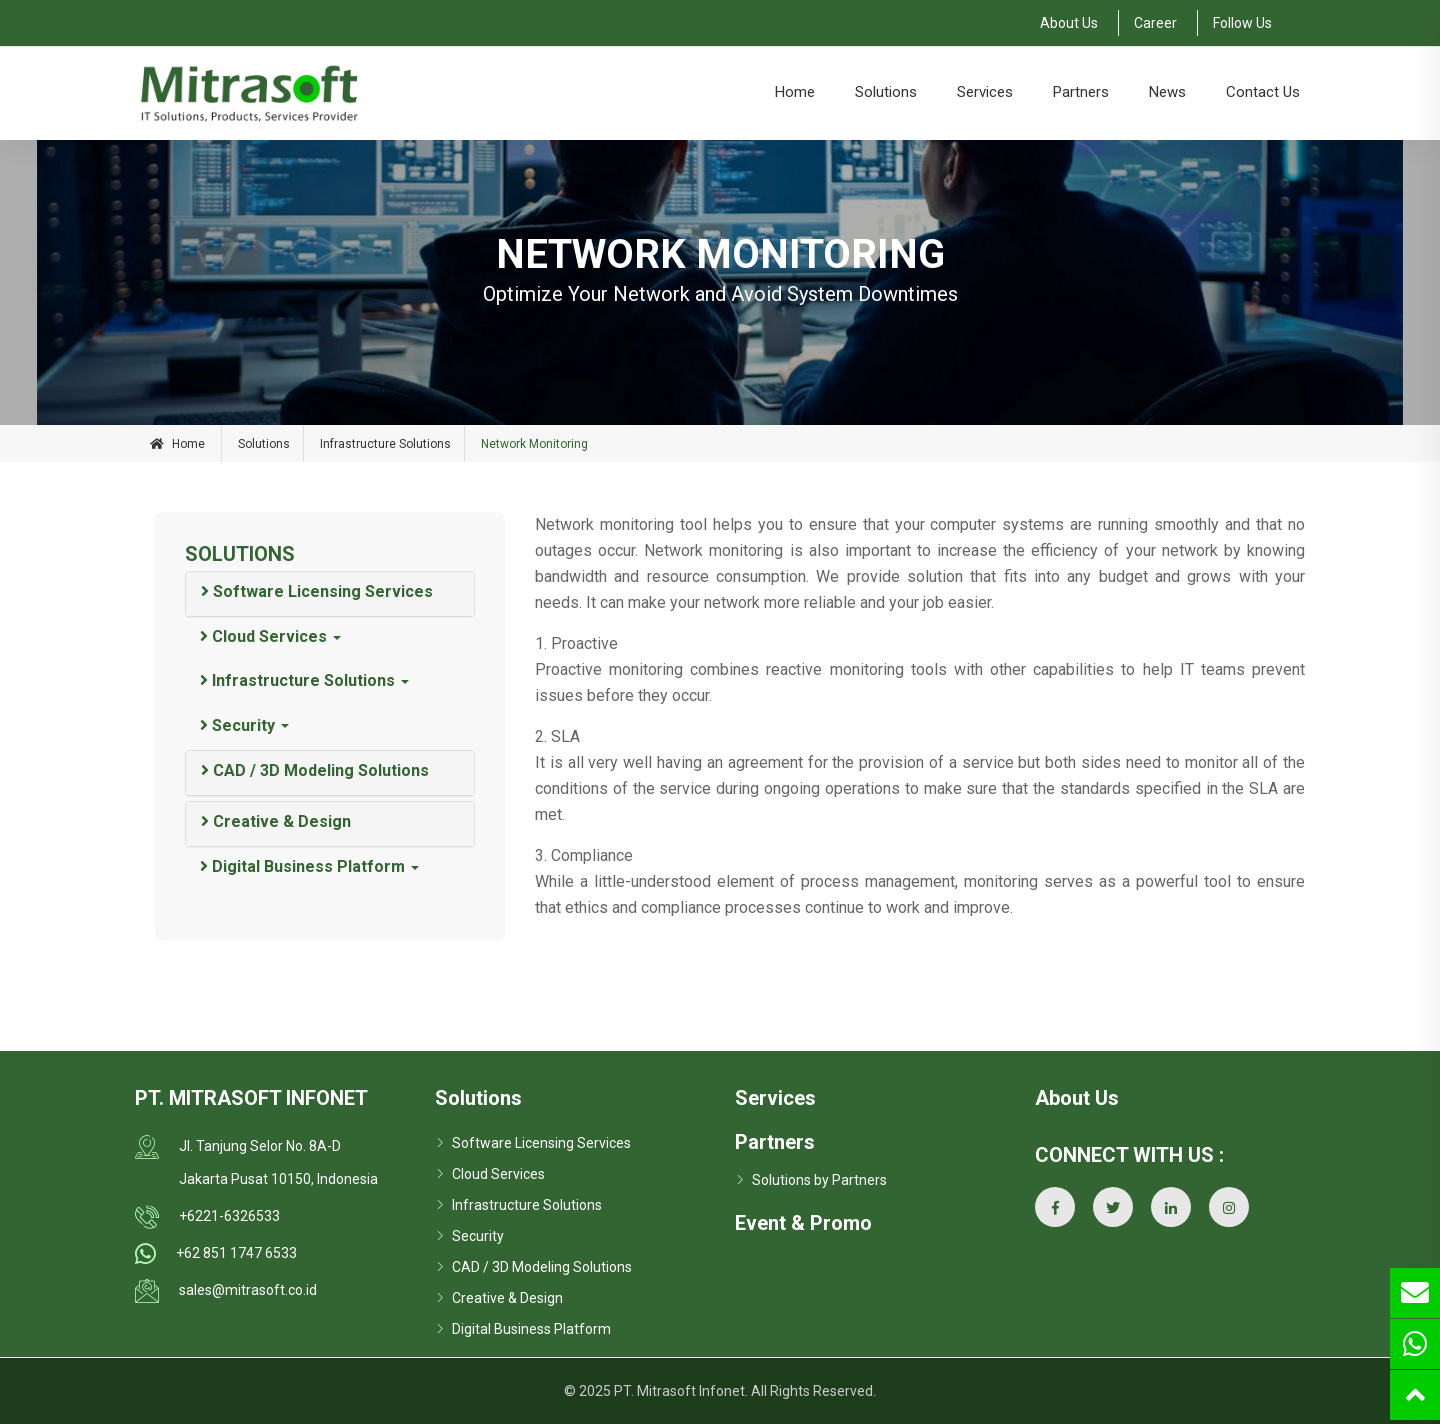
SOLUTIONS (240, 554)
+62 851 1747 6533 (236, 1253)
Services (985, 92)
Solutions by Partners (819, 1180)
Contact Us (1263, 92)
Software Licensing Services (317, 591)
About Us (1069, 23)
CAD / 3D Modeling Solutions (315, 770)
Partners (1081, 92)
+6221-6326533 (229, 1216)
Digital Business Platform (302, 866)
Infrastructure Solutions (385, 444)
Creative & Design (276, 821)
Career (1155, 23)
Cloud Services (263, 636)
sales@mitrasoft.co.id (248, 1290)
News (1167, 92)
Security (237, 725)
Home (795, 92)
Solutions (886, 92)
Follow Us (1242, 23)
